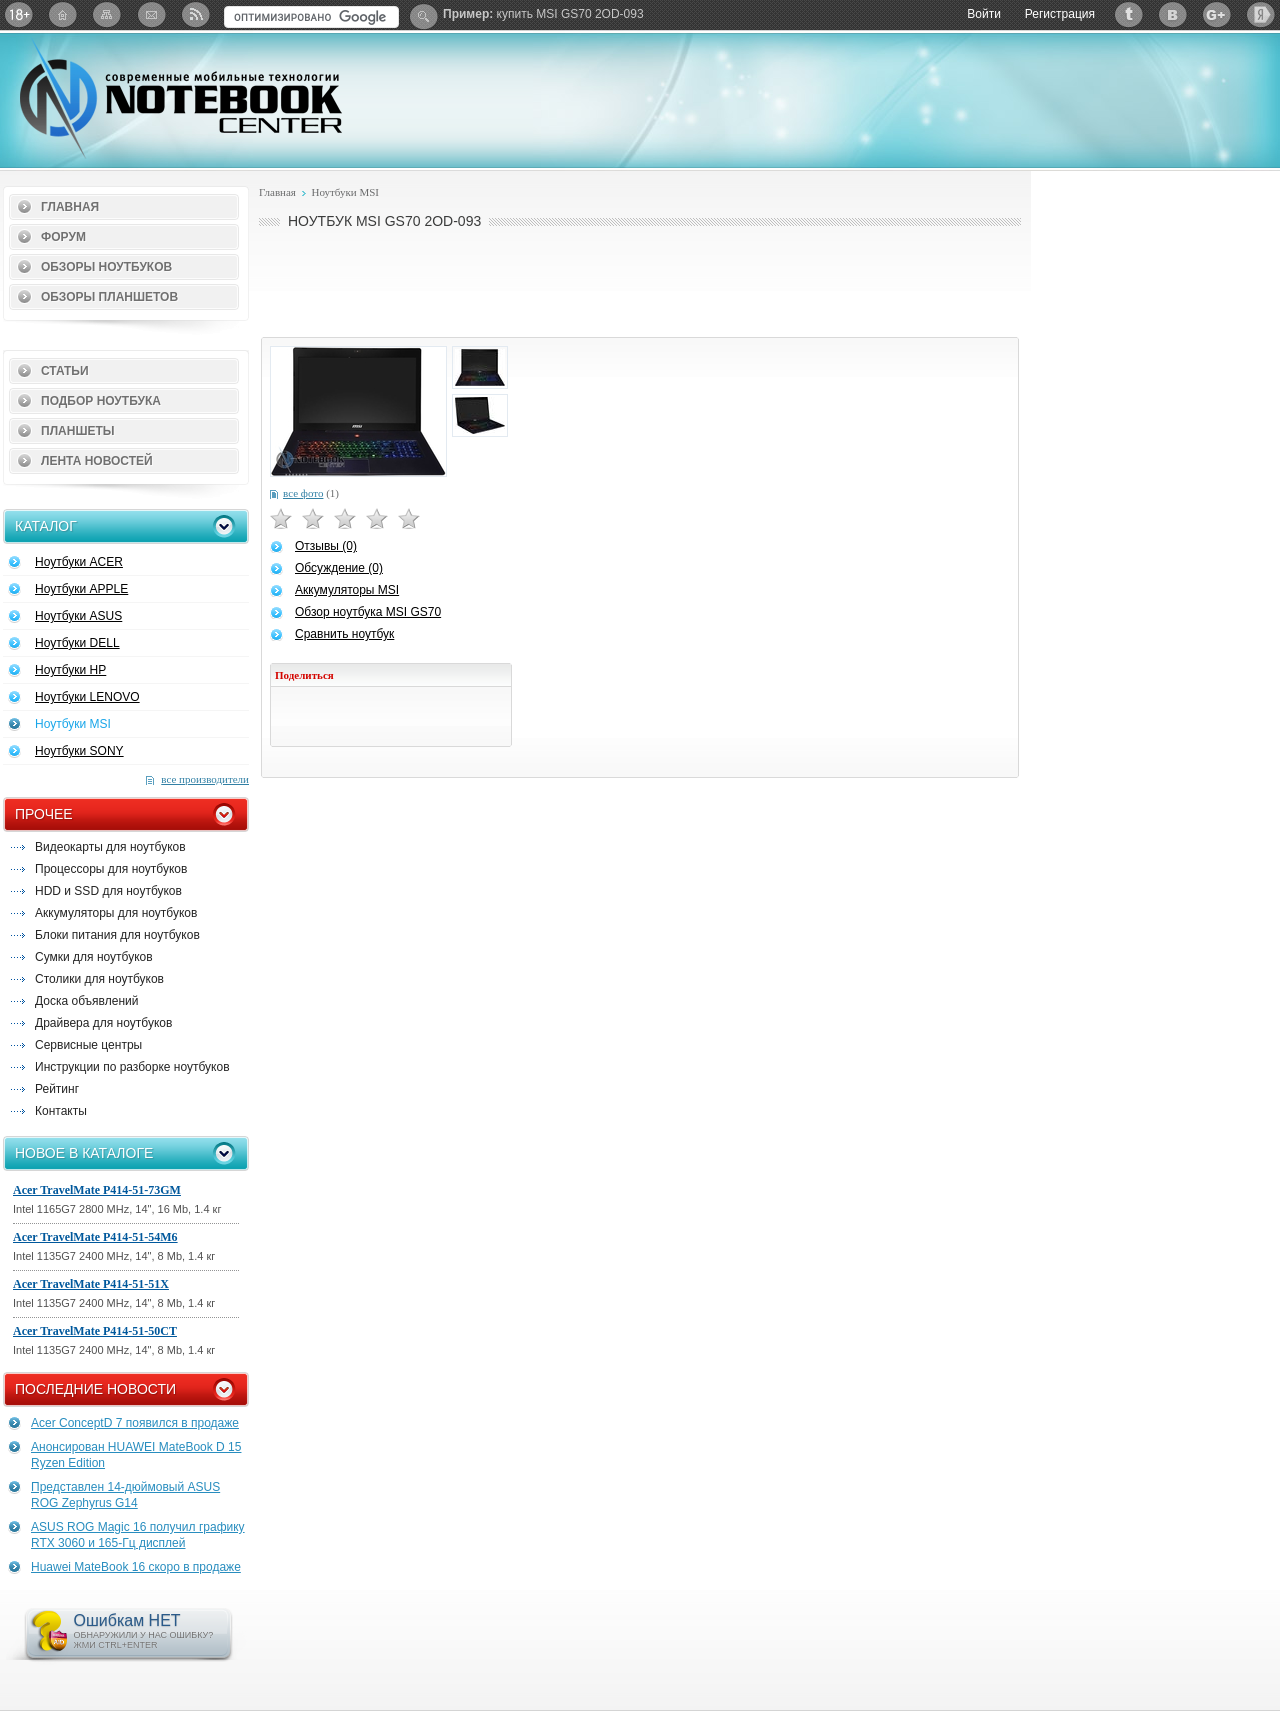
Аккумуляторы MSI (347, 590)
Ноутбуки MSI (73, 724)
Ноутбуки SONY (79, 751)
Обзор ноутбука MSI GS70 (368, 612)
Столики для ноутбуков (99, 979)
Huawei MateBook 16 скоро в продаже (136, 1567)
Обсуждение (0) (339, 568)
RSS (195, 14)
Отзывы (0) (326, 546)
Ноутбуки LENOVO (87, 697)
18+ (19, 14)
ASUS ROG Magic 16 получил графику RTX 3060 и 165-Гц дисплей (138, 1535)
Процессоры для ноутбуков (111, 869)
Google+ (1217, 14)
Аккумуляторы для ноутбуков (116, 913)
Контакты (61, 1111)
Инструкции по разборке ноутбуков (132, 1067)
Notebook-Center (181, 98)
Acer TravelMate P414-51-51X (91, 1284)
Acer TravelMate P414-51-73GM (97, 1190)
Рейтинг (57, 1089)
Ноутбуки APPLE (81, 589)
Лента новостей (97, 461)
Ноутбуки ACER (79, 562)
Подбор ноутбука (101, 401)
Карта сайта (107, 14)
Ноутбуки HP (70, 670)
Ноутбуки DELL (77, 643)
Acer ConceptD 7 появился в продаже (135, 1423)
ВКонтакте (1173, 14)
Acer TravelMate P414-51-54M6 (95, 1237)
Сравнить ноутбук (344, 634)
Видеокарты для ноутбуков (110, 847)
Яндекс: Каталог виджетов (1261, 14)
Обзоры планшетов (109, 297)
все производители (205, 779)
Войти (984, 14)
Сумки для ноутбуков (94, 957)
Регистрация (1060, 14)
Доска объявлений (86, 1001)
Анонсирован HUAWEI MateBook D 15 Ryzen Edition (136, 1455)
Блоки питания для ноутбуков (117, 935)
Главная (70, 207)
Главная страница (63, 14)
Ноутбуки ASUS (78, 616)
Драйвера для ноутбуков (103, 1023)
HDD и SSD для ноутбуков (108, 891)
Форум (63, 237)
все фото (303, 493)
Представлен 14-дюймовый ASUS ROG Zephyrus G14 (125, 1495)
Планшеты (78, 431)
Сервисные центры (88, 1045)
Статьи (65, 371)
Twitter (1129, 14)
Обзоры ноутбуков (106, 267)
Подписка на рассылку (151, 14)
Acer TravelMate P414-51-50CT (95, 1331)
